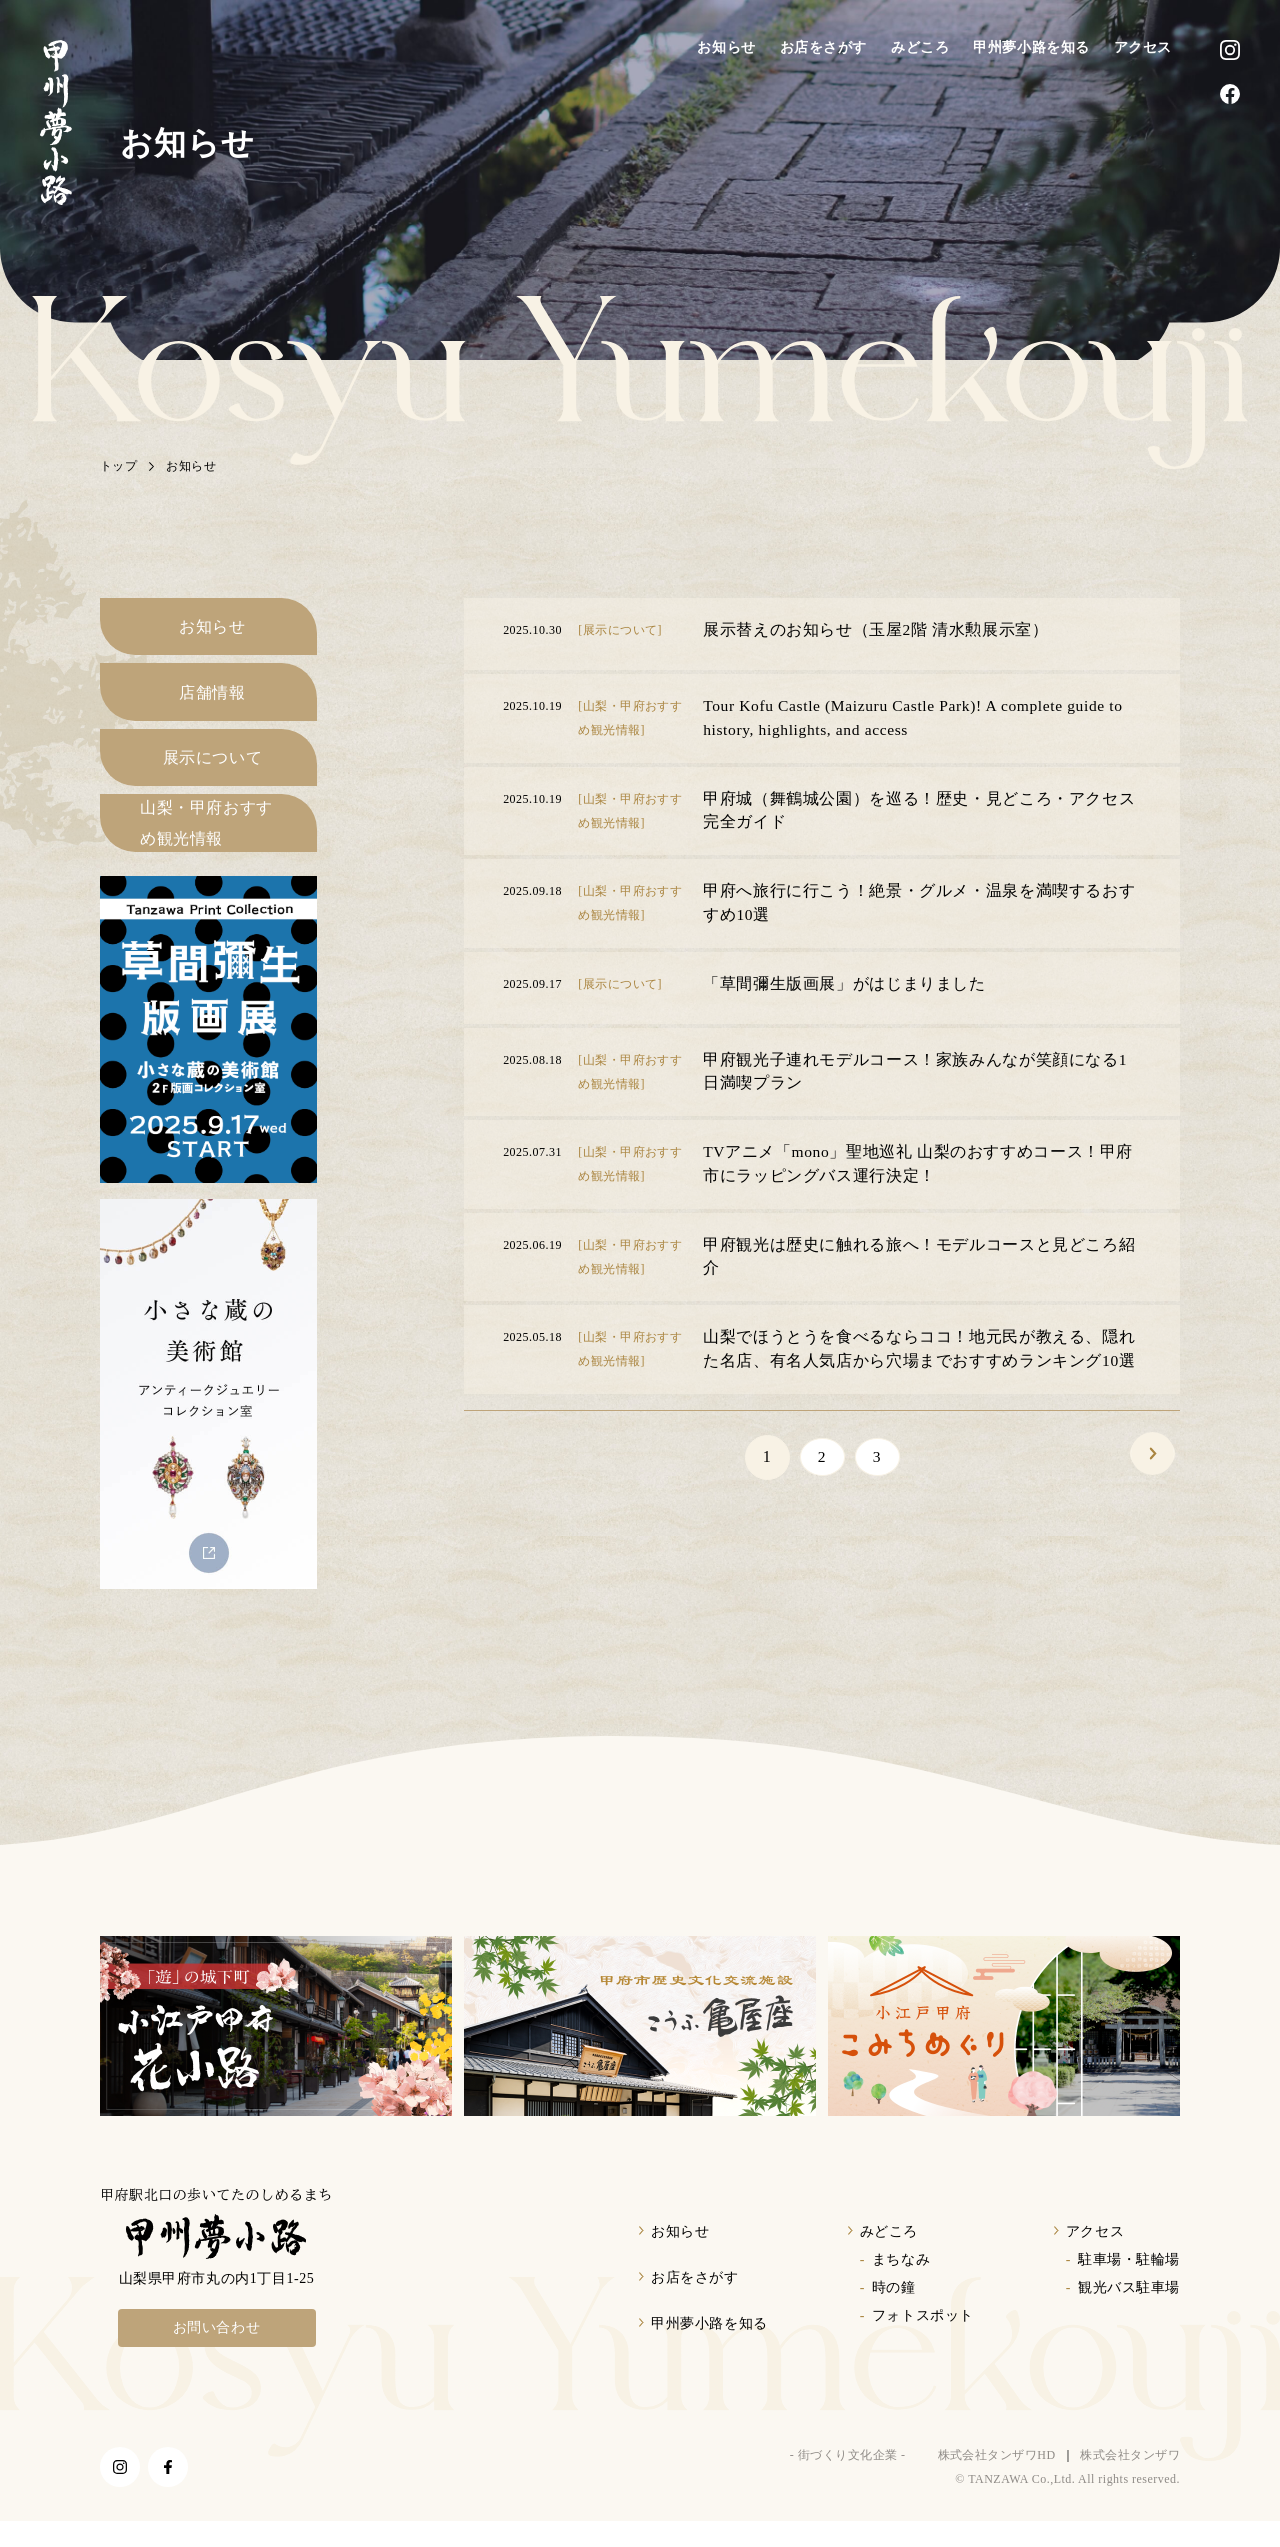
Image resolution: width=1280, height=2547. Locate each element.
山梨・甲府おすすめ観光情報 (206, 845)
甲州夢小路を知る (1031, 47)
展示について (213, 773)
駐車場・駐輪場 (1129, 2285)
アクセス (1143, 47)
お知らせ (726, 47)
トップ (118, 466)
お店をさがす (823, 47)
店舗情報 (212, 701)
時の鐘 (894, 2313)
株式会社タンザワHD (997, 2481)
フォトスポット (923, 2341)
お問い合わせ (217, 2353)
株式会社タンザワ (1130, 2481)
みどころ (920, 47)
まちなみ (901, 2285)
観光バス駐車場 (1129, 2313)
